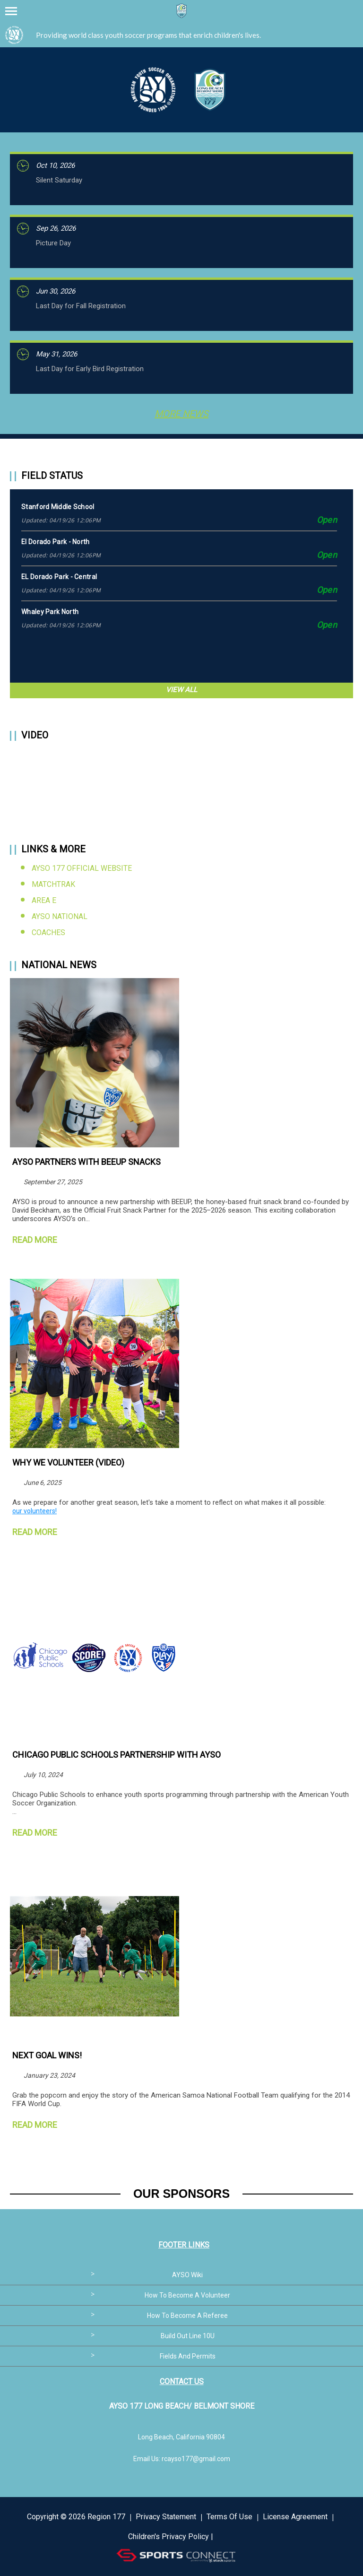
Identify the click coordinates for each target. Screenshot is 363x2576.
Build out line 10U (188, 2336)
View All (181, 689)
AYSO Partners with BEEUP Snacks (86, 1162)
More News (181, 413)
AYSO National (59, 916)
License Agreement (295, 2516)
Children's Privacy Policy (168, 2536)
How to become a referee (187, 2315)
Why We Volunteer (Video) (68, 1462)
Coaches (48, 932)
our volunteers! (34, 1511)
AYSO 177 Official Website (82, 868)
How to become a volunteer (187, 2295)
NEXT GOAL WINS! (47, 2055)
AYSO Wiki (187, 2275)
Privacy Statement (166, 2516)
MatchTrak (53, 884)
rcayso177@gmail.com (196, 2459)
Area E (44, 900)
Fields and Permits (188, 2356)
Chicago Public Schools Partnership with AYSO (116, 1755)
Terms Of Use (229, 2516)
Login (226, 2536)
